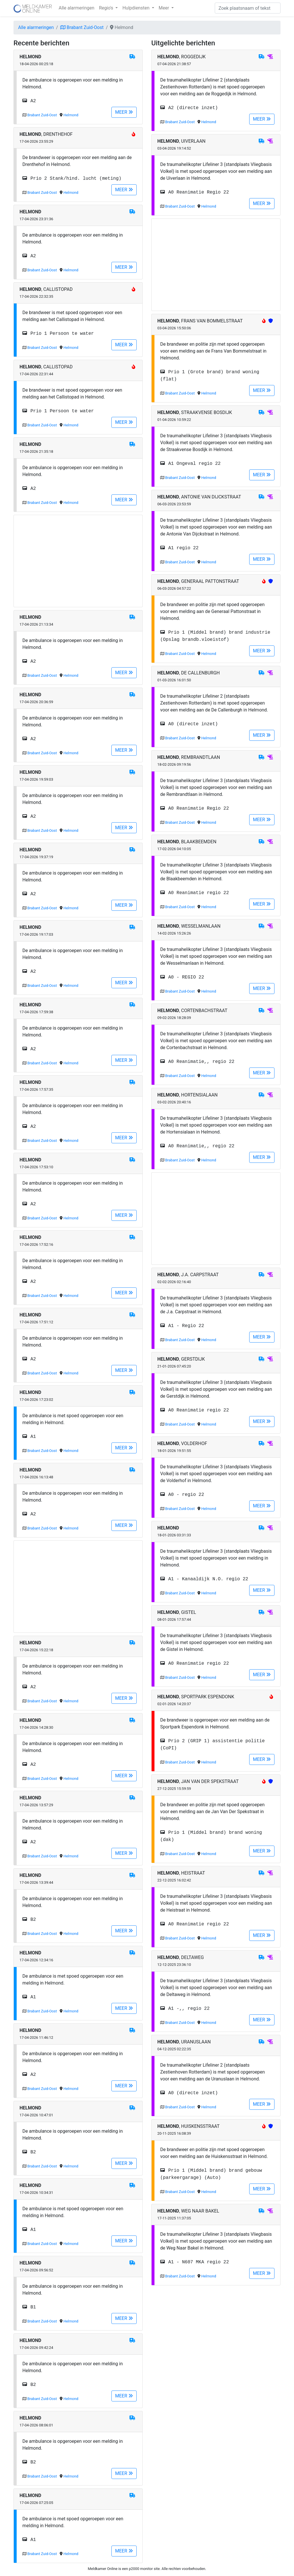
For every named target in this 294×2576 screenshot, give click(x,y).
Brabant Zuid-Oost (82, 27)
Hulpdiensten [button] (136, 8)
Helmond (70, 115)
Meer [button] (164, 8)
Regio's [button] (107, 8)
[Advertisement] (78, 561)
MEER (124, 112)
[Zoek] (248, 8)
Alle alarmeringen (76, 8)
